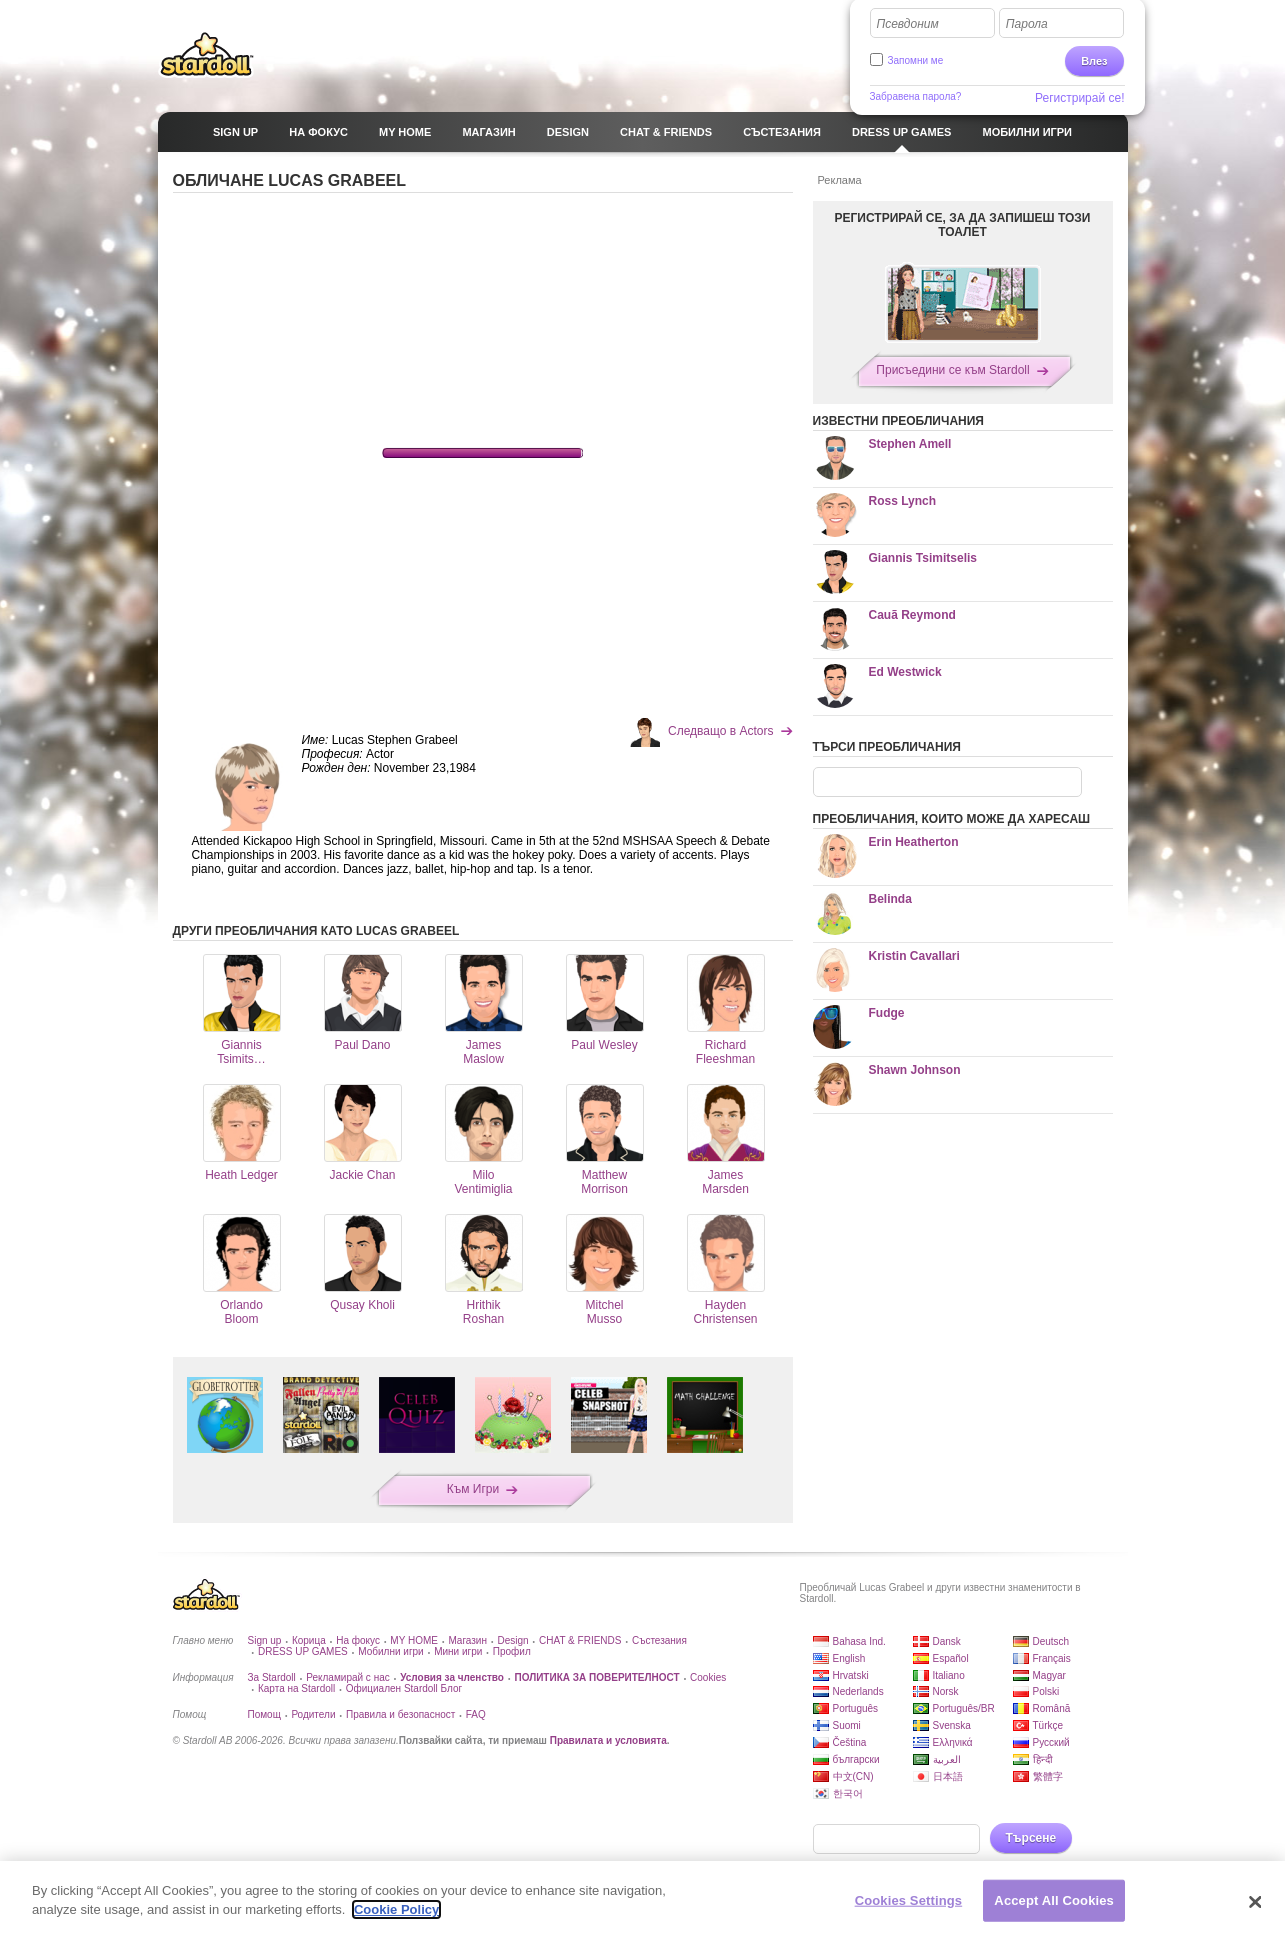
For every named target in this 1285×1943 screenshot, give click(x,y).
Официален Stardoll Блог (404, 1688)
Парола (1027, 24)
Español (951, 1658)
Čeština (850, 1742)
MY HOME (414, 1640)
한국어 (848, 1793)
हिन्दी (1043, 1759)
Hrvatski (851, 1675)
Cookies (708, 1677)
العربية (947, 1759)
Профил (512, 1651)
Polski (1046, 1691)
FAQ (476, 1714)
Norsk (946, 1691)
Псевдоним (908, 24)
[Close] (1255, 1902)
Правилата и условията (608, 1740)
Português (856, 1708)
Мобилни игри (390, 1651)
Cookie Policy (396, 1909)
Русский (1051, 1742)
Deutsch (1051, 1641)
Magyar (1049, 1675)
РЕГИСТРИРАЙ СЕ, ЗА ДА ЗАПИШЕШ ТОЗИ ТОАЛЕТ (963, 225)
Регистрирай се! (1080, 98)
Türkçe (1048, 1725)
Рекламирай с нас (348, 1677)
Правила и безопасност (400, 1714)
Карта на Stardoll (296, 1688)
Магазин (467, 1640)
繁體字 (1048, 1776)
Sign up (265, 1640)
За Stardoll (272, 1677)
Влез (1094, 61)
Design (512, 1640)
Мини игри (458, 1651)
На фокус (358, 1640)
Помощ (264, 1714)
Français (1052, 1658)
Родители (313, 1714)
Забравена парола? (916, 96)
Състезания (659, 1640)
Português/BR (964, 1708)
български (856, 1759)
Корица (309, 1640)
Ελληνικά (953, 1742)
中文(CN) (853, 1776)
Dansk (947, 1641)
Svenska (952, 1725)
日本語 (948, 1776)
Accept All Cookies (1054, 1900)
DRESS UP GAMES (303, 1651)
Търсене (1031, 1838)
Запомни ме (916, 60)
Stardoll (207, 54)
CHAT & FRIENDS (580, 1640)
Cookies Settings (909, 1900)
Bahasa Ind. (859, 1641)
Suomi (847, 1725)
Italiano (949, 1675)
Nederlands (858, 1691)
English (849, 1658)
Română (1052, 1708)
